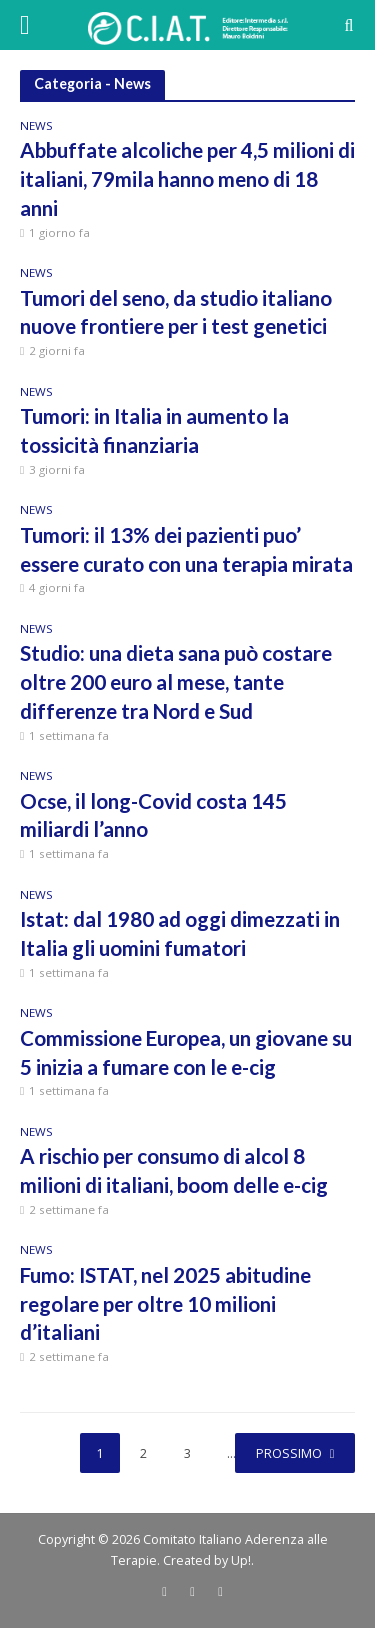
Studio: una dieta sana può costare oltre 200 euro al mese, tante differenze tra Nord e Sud (176, 682)
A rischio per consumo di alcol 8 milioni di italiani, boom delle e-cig (174, 1170)
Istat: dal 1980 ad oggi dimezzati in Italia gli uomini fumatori (180, 933)
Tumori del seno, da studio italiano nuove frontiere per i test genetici (176, 312)
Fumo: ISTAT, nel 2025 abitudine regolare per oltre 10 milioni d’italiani (165, 1304)
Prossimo (289, 1453)
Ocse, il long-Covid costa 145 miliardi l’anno (153, 815)
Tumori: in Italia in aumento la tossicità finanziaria (154, 430)
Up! (241, 1560)
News (36, 126)
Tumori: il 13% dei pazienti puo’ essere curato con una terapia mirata (186, 549)
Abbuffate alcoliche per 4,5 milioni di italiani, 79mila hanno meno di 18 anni (187, 179)
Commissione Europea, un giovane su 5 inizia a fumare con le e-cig (186, 1052)
